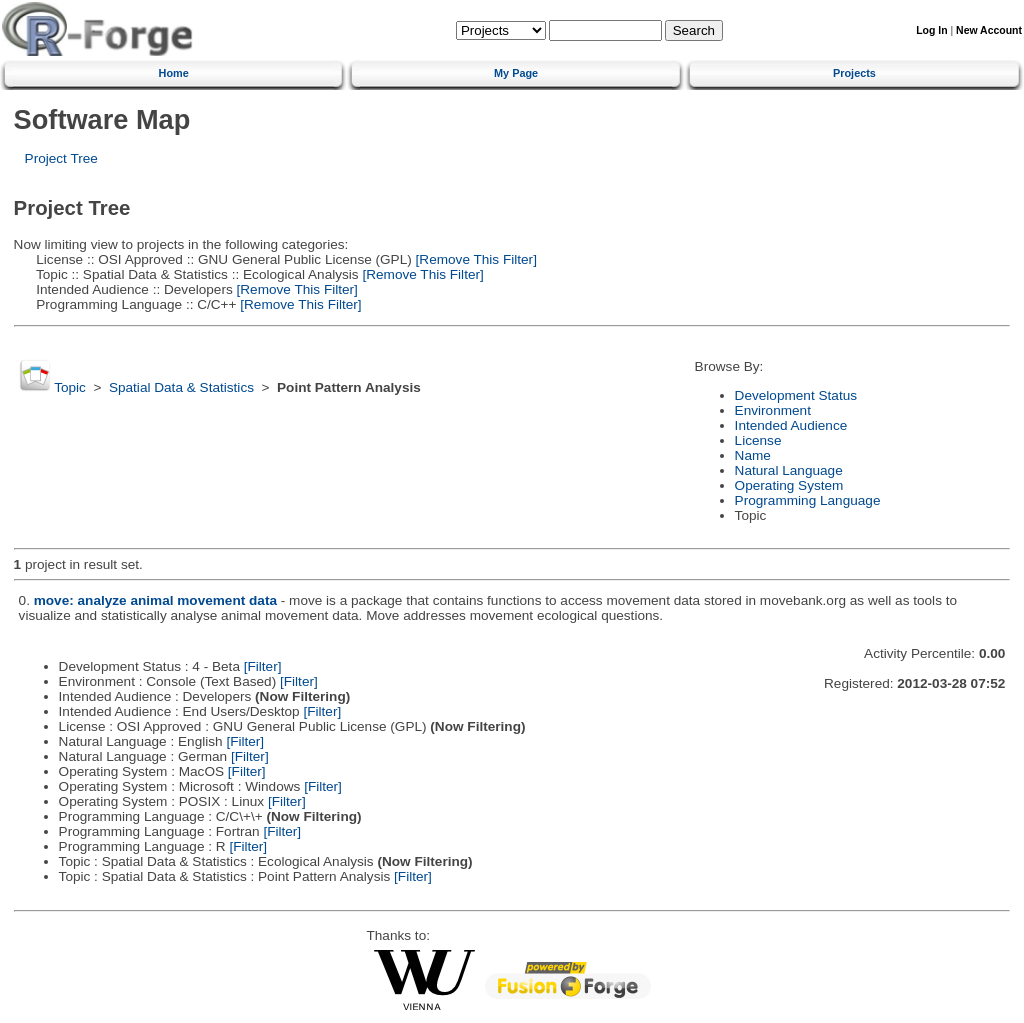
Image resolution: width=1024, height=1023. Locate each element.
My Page (516, 73)
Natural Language (789, 470)
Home (174, 73)
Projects (854, 73)
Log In (931, 30)
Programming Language (808, 500)
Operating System (789, 485)
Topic (70, 387)
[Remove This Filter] (474, 259)
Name (753, 455)
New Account (989, 30)
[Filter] (263, 666)
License (758, 440)
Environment (773, 410)
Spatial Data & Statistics (181, 387)
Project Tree (61, 158)
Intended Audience (791, 425)
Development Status (796, 395)
